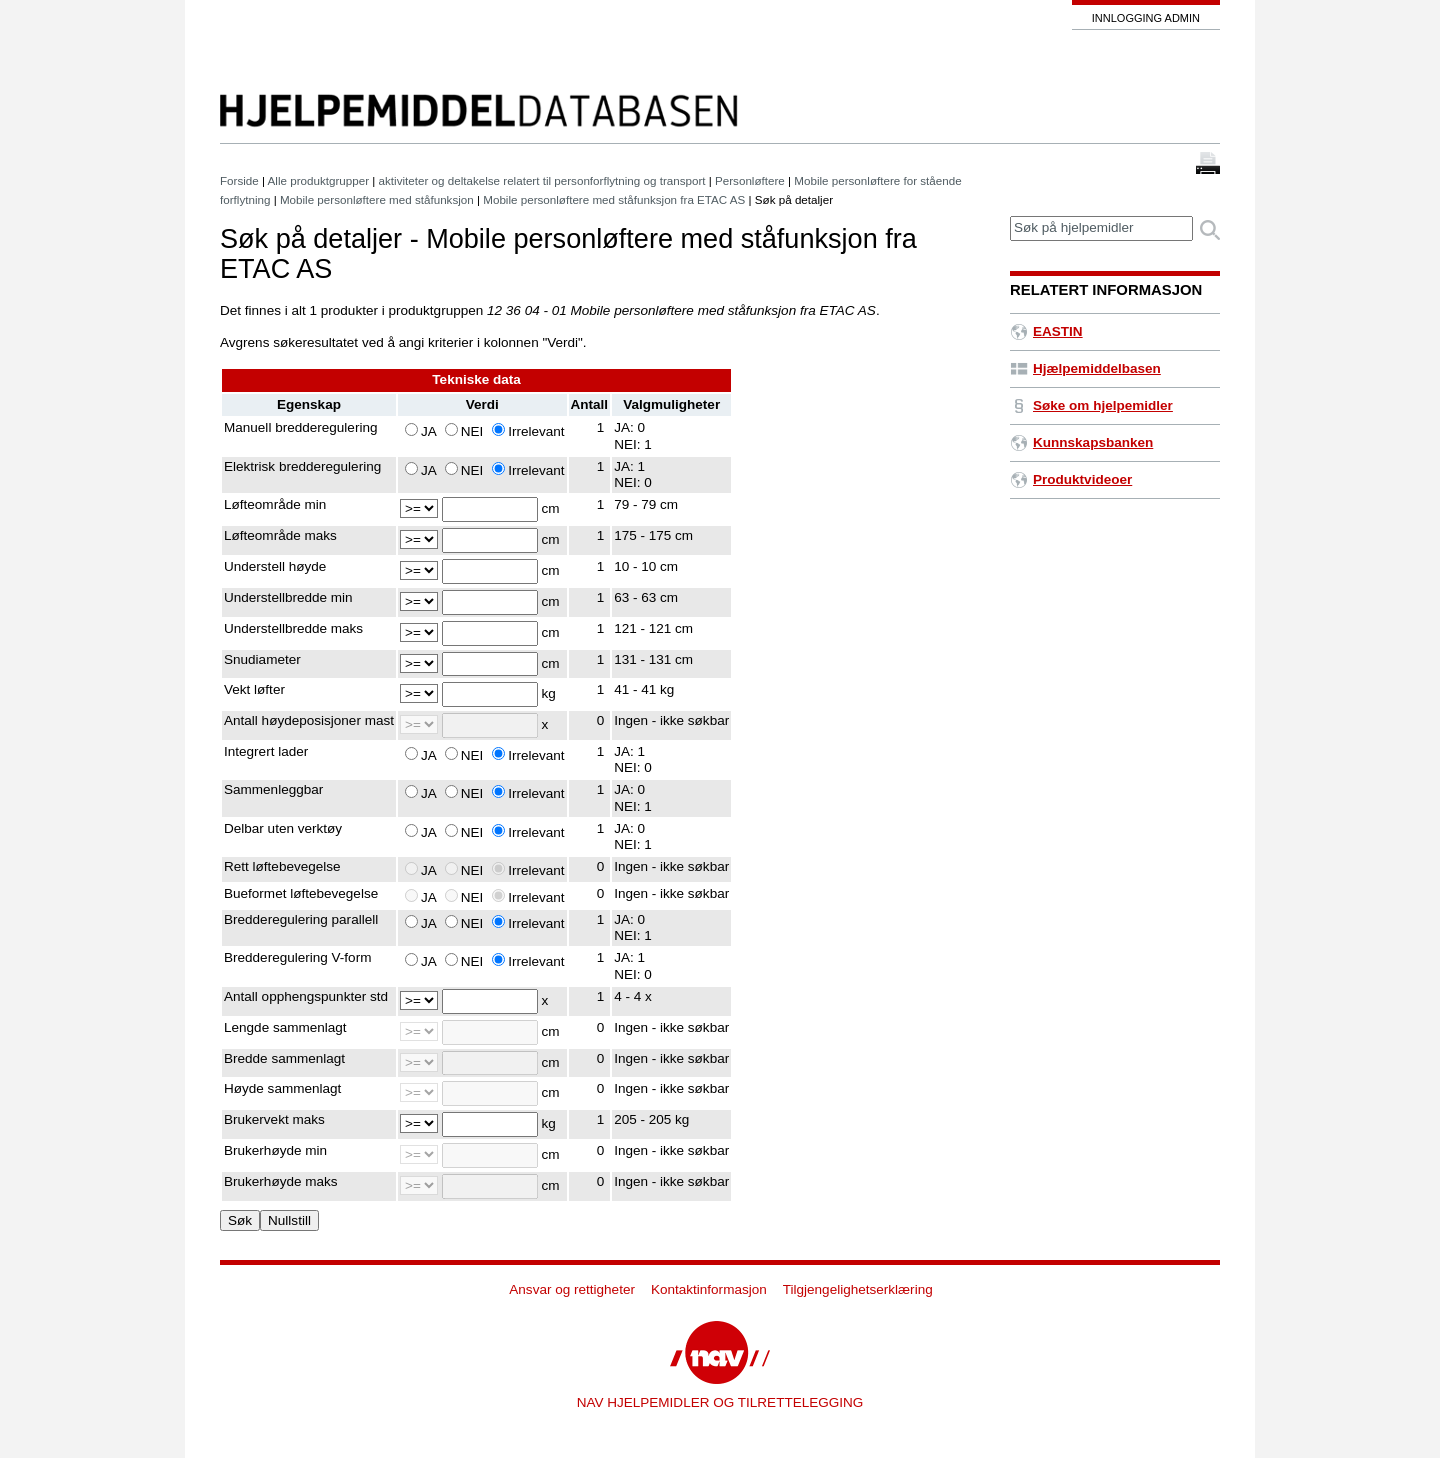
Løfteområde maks (280, 535)
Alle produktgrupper (318, 180)
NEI (472, 431)
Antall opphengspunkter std (306, 996)
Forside (239, 180)
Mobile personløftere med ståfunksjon (377, 199)
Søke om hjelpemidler (1091, 405)
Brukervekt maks (274, 1119)
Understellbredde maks (293, 628)
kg (549, 693)
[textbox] (1101, 228)
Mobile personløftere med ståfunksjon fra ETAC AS (614, 199)
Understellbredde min (288, 597)
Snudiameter (262, 659)
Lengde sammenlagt (285, 1027)
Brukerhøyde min (275, 1150)
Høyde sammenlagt (282, 1088)
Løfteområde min (275, 504)
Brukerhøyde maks (281, 1181)
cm (551, 508)
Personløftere (750, 180)
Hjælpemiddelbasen (1085, 368)
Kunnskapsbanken (1081, 442)
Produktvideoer (1071, 479)
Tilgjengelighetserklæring (858, 1289)
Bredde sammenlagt (284, 1058)
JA (428, 431)
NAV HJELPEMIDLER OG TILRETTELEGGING (720, 1402)
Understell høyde (275, 566)
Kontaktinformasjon (709, 1289)
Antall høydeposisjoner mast (309, 720)
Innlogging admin (1146, 18)
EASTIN (1046, 331)
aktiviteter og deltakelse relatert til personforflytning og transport (542, 180)
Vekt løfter (254, 689)
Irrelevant (536, 431)
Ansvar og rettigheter (572, 1289)
